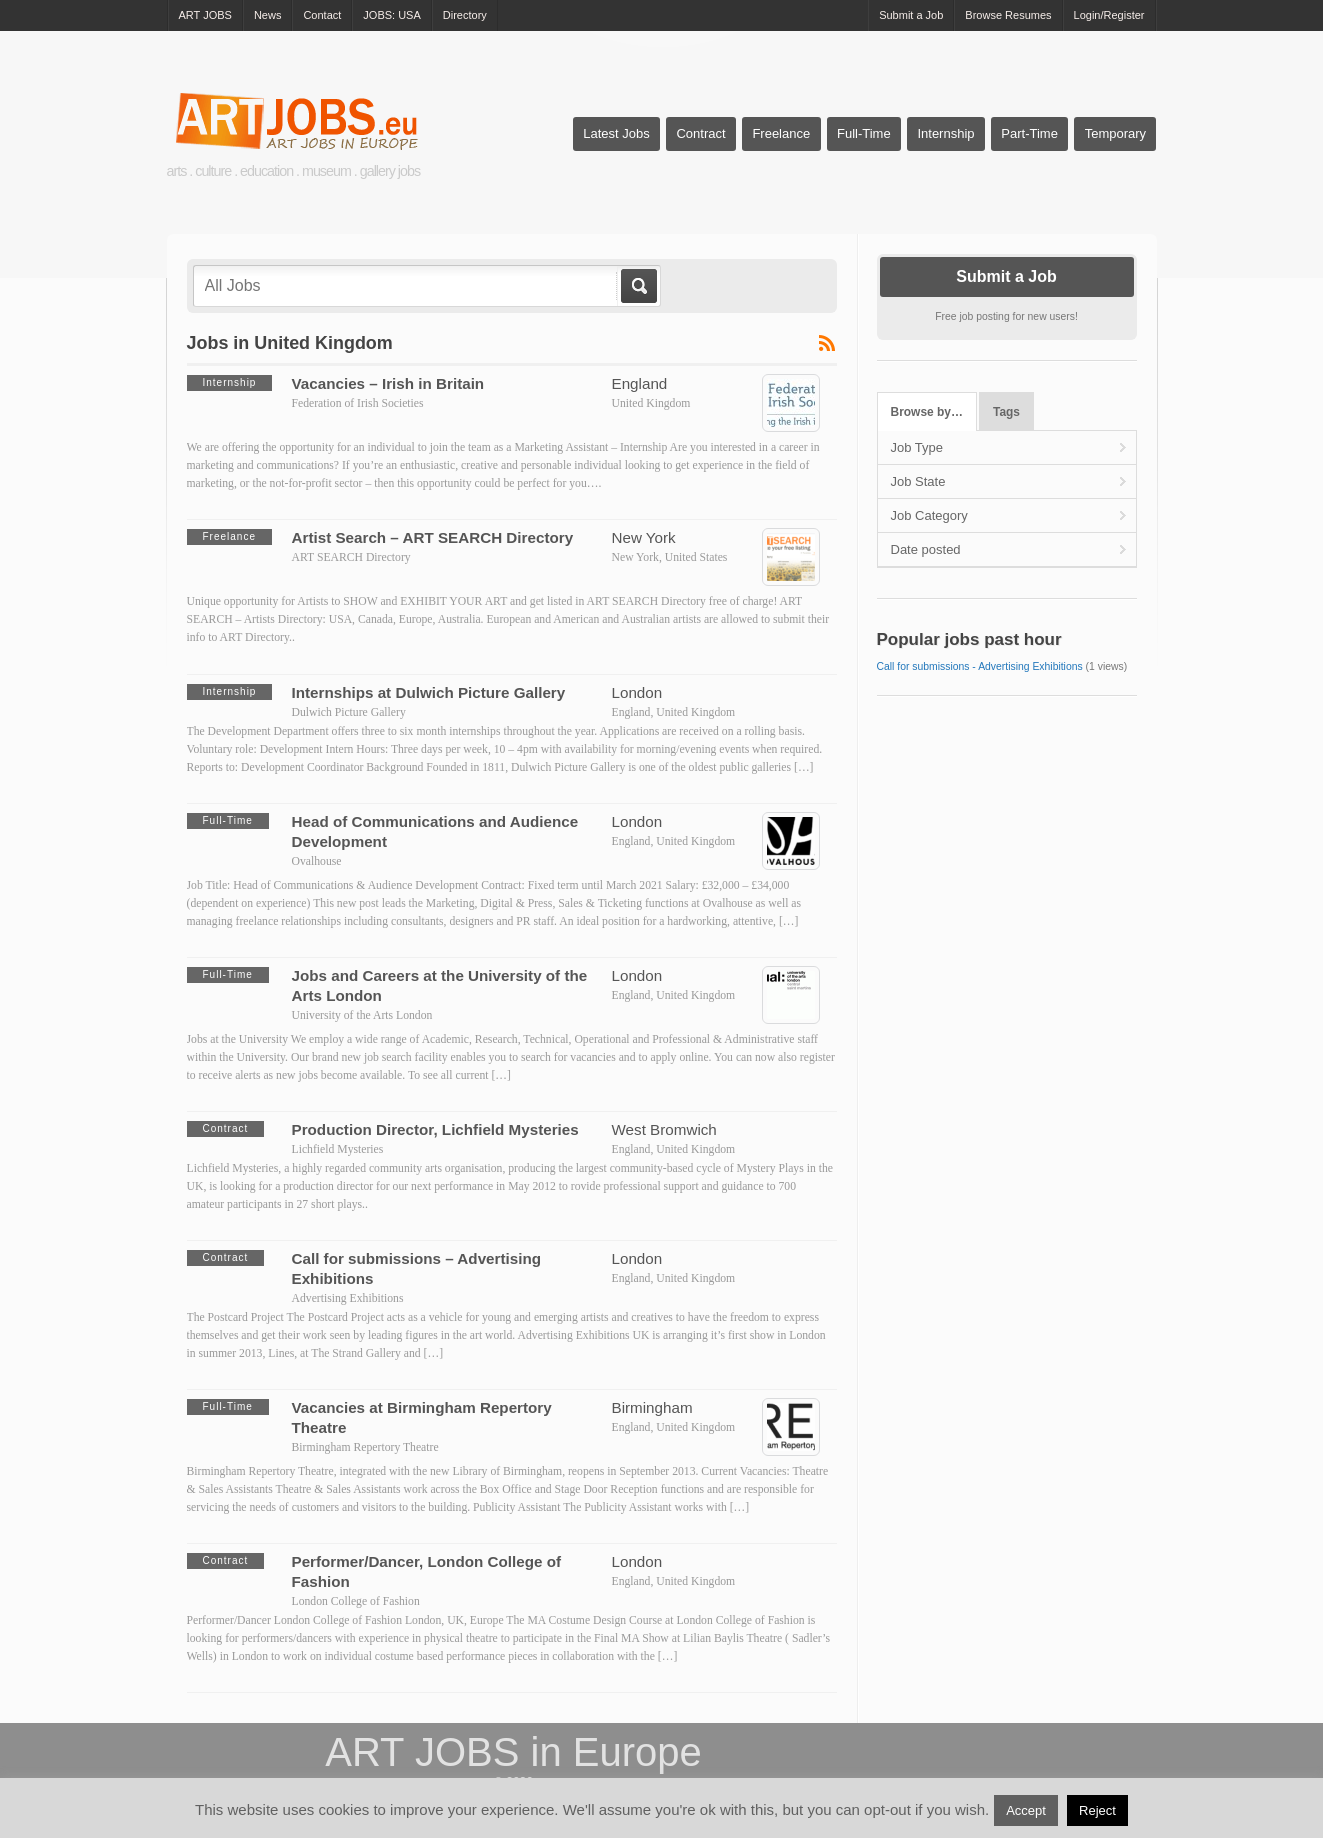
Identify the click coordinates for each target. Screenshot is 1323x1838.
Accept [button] (1026, 1810)
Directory (465, 15)
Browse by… (927, 412)
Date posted (926, 549)
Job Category (929, 515)
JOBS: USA (391, 15)
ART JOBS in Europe (513, 1752)
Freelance (781, 133)
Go (637, 286)
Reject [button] (1097, 1810)
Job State (918, 481)
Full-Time (864, 133)
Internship (945, 133)
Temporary (1115, 133)
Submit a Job (911, 15)
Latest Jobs (616, 133)
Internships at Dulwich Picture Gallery (429, 692)
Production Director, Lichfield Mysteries (435, 1129)
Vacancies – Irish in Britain (388, 383)
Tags (1006, 412)
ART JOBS (205, 15)
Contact (322, 15)
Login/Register (1109, 15)
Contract (700, 133)
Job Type (917, 447)
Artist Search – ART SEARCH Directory (433, 537)
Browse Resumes (1008, 15)
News (268, 15)
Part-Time (1029, 133)
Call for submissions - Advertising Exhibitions (980, 666)
